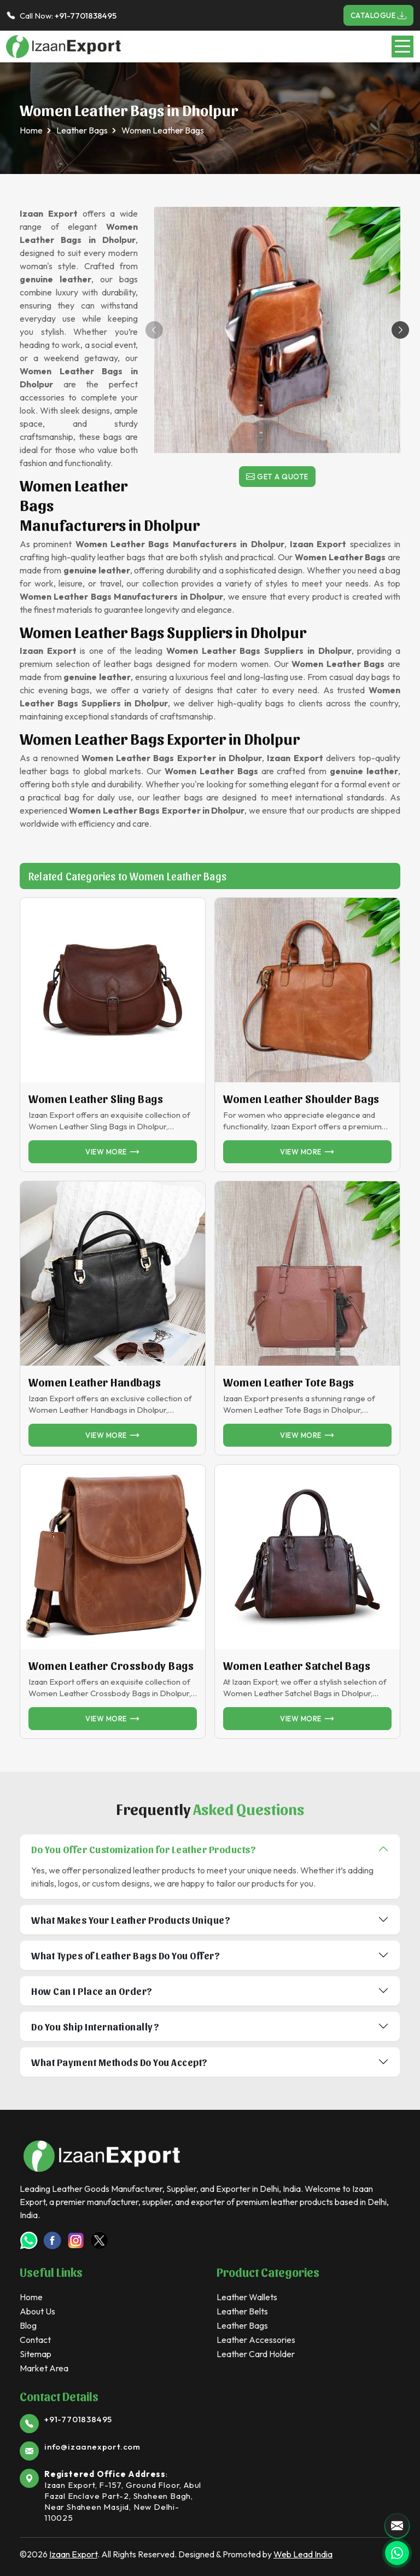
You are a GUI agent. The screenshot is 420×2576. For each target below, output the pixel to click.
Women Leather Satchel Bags (296, 1665)
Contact (35, 2339)
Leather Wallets (247, 2296)
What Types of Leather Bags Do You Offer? (125, 1955)
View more (112, 1151)
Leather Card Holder (256, 2353)
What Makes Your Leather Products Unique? (130, 1919)
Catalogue (379, 15)
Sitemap (35, 2353)
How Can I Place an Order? (92, 1991)
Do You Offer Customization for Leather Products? (143, 1849)
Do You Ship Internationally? (95, 2026)
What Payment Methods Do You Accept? (119, 2062)
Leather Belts (242, 2311)
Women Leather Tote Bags (288, 1382)
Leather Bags (82, 130)
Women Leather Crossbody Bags (111, 1665)
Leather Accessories (256, 2339)
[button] (400, 330)
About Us (37, 2311)
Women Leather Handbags (94, 1382)
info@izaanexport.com (92, 2446)
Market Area (44, 2368)
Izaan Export (73, 2554)
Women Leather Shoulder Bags (301, 1098)
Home (31, 130)
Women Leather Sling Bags (95, 1098)
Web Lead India (302, 2554)
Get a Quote (277, 476)
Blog (28, 2325)
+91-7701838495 (85, 15)
